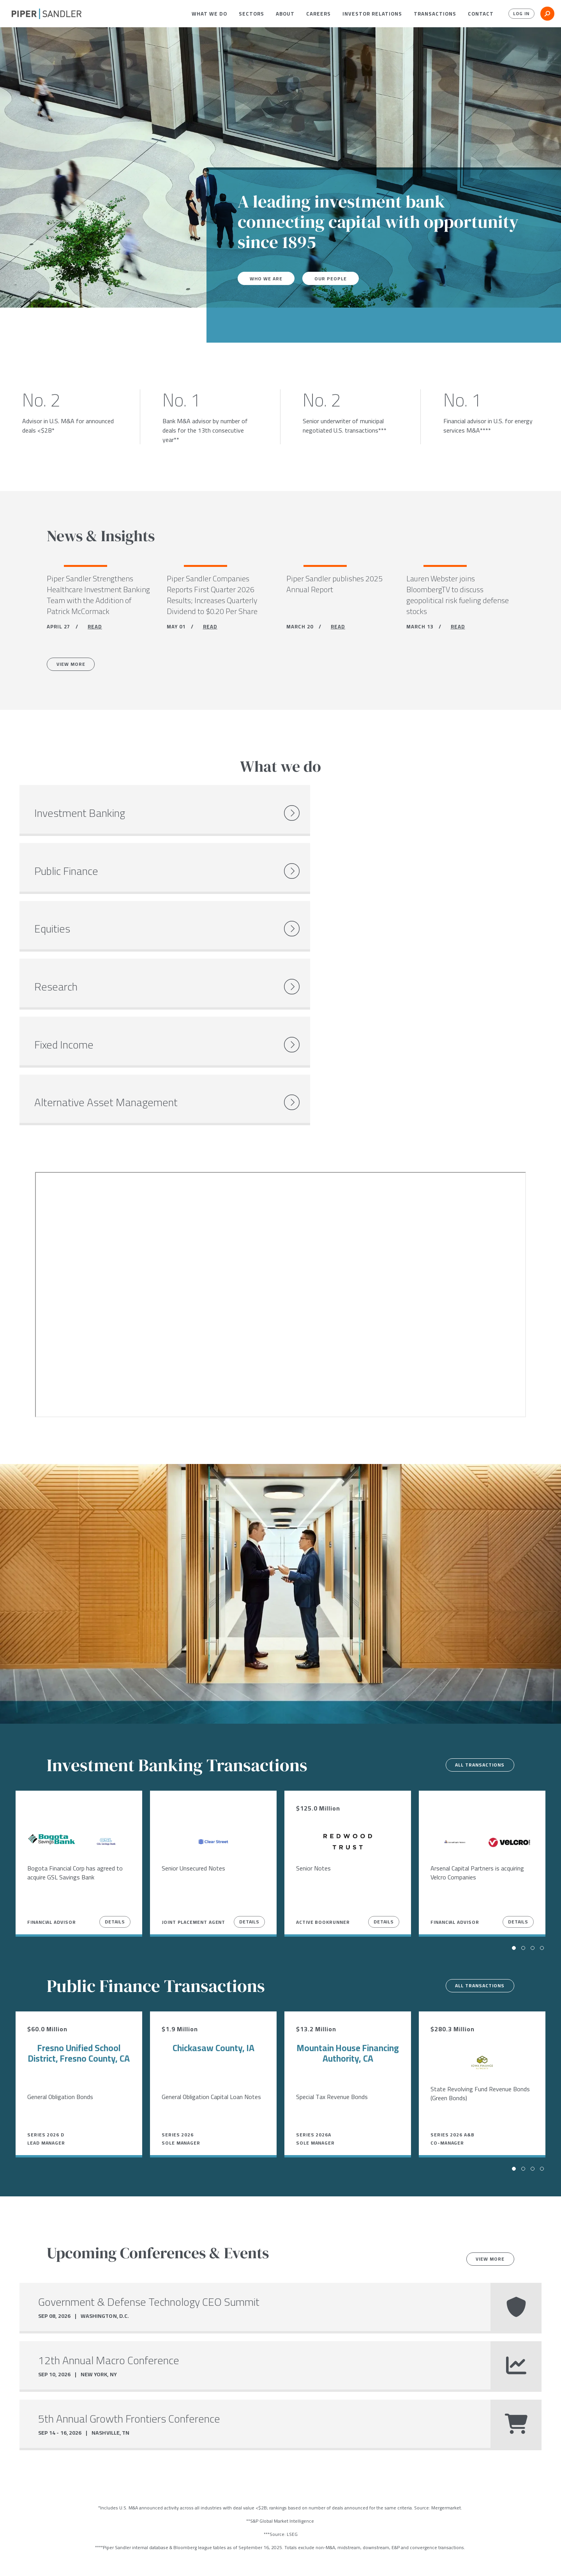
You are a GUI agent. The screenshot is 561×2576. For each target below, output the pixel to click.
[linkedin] (46, 2560)
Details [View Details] (115, 1720)
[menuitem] (209, 13)
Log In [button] (519, 14)
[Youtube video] (280, 1093)
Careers (318, 13)
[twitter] (30, 2560)
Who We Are (268, 278)
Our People (337, 278)
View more (485, 2058)
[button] (209, 13)
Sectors (251, 13)
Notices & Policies (170, 2559)
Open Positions (141, 2484)
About (285, 13)
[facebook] (15, 2560)
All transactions (474, 1564)
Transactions (435, 13)
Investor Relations (372, 13)
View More (75, 668)
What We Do (209, 13)
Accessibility (224, 2559)
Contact (481, 13)
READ (95, 629)
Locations (80, 2559)
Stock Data (119, 2559)
